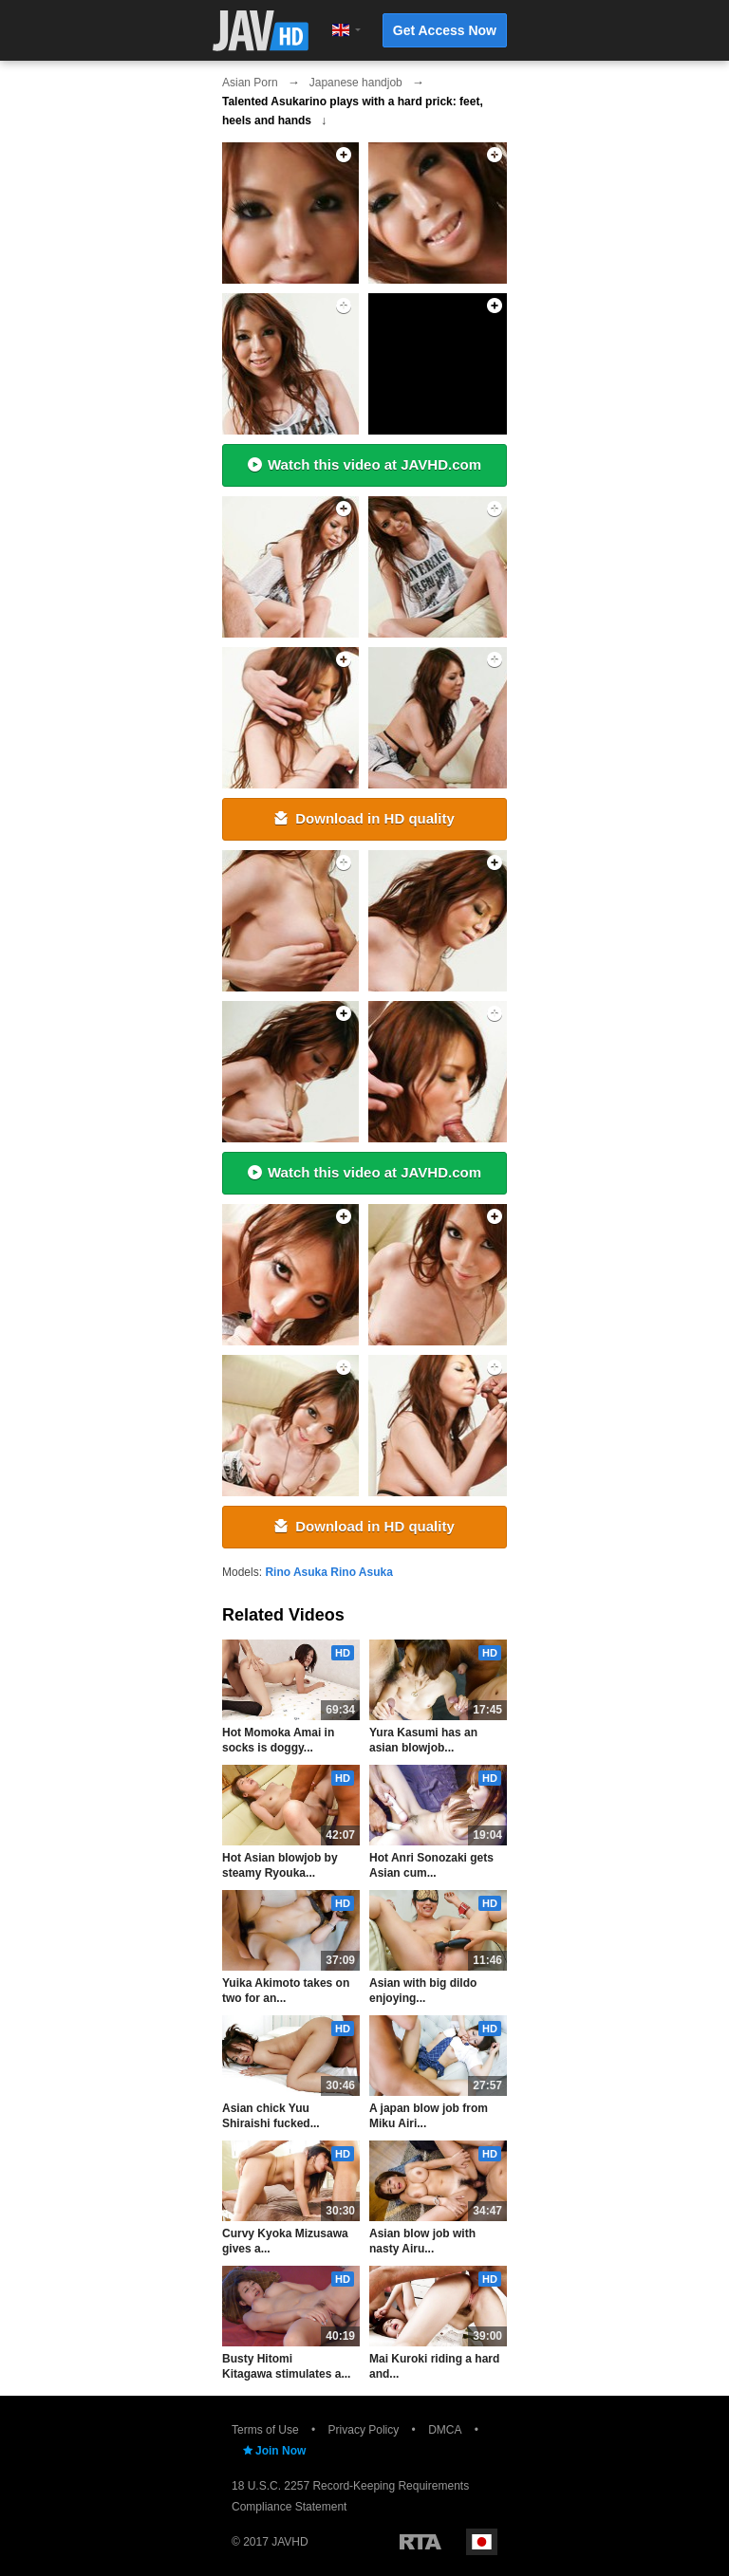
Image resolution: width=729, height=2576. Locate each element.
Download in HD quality (364, 818)
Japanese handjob (355, 82)
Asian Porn (250, 82)
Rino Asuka (296, 1572)
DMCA (444, 2430)
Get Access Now (444, 30)
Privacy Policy (364, 2430)
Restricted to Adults (420, 2541)
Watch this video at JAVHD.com (364, 464)
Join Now (273, 2450)
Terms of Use (265, 2430)
